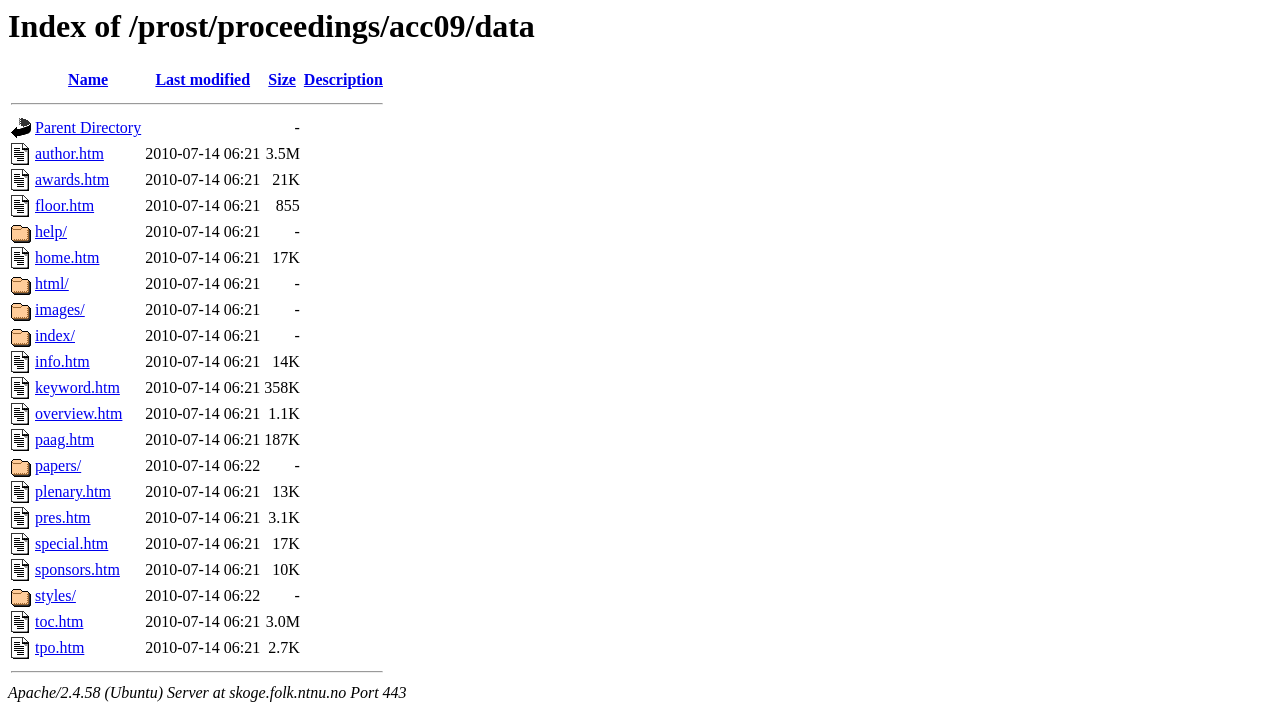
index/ (55, 335)
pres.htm (63, 517)
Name (88, 79)
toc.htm (59, 621)
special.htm (71, 543)
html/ (52, 283)
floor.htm (64, 205)
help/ (51, 231)
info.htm (62, 361)
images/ (60, 309)
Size (282, 79)
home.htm (67, 257)
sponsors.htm (77, 569)
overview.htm (78, 413)
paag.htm (64, 439)
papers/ (58, 465)
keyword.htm (77, 387)
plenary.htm (73, 491)
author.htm (69, 153)
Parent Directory (88, 127)
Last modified (202, 79)
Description (343, 79)
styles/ (55, 595)
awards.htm (72, 179)
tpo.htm (59, 647)
